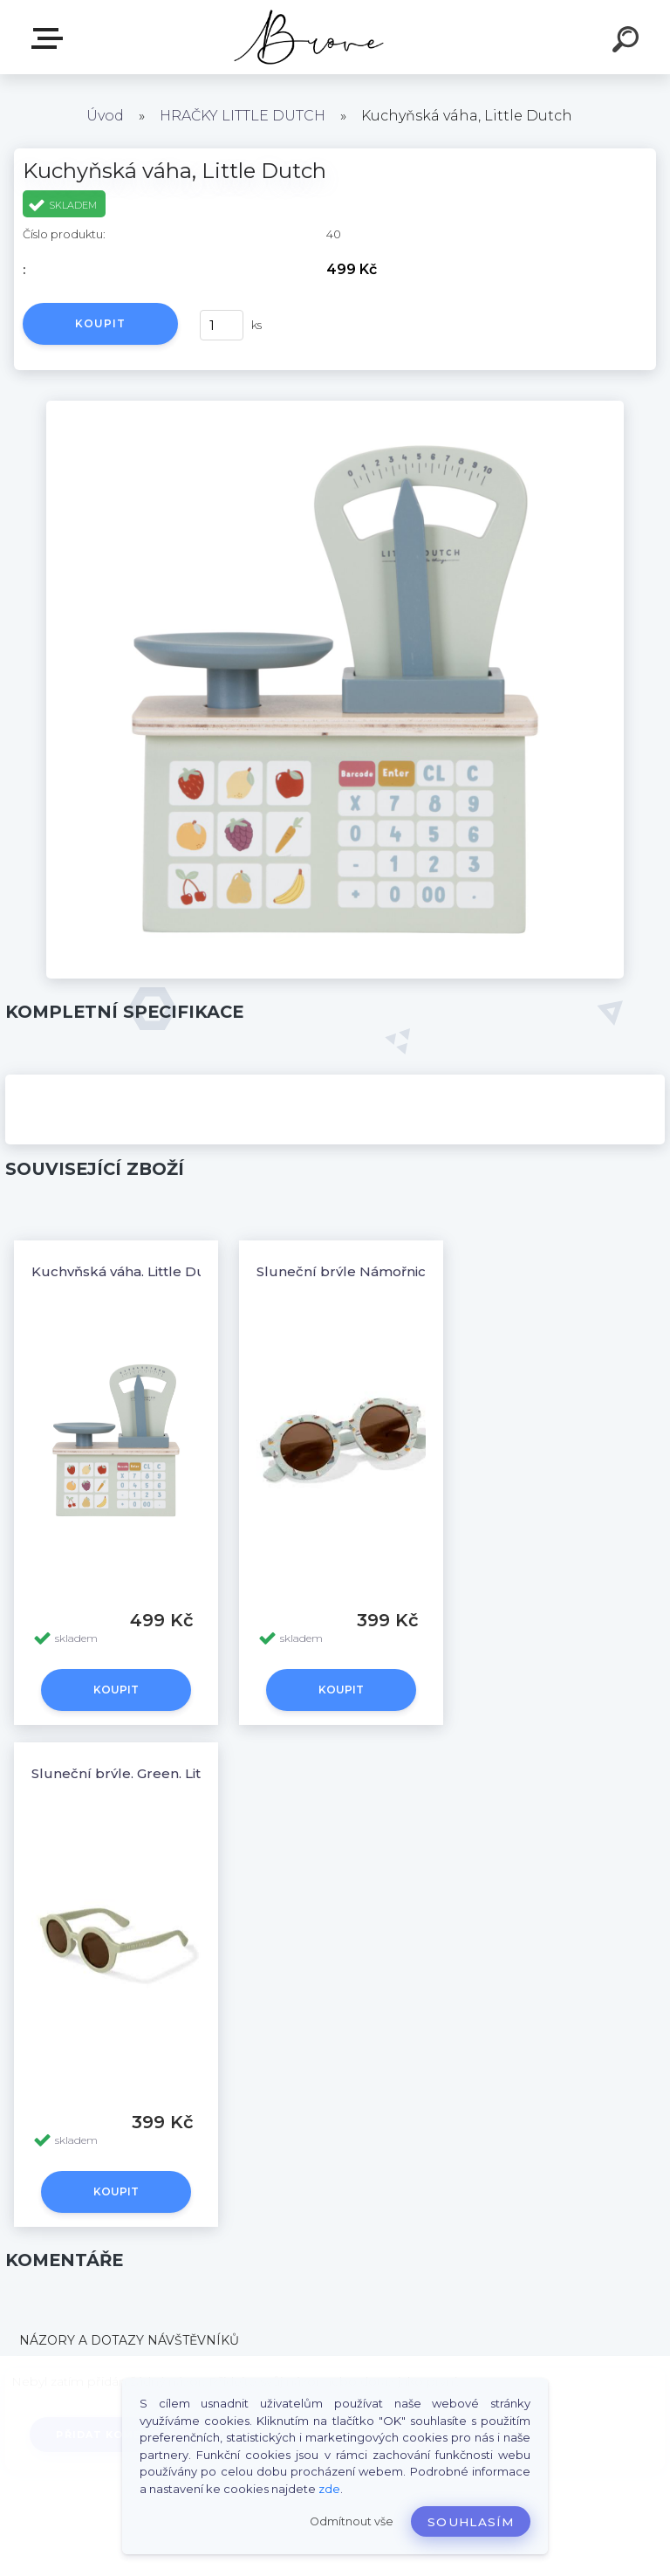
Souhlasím (470, 2522)
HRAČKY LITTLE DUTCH (242, 115)
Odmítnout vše (351, 2521)
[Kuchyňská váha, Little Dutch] (335, 407)
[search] (628, 42)
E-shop (50, 38)
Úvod (105, 115)
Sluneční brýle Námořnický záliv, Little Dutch (408, 1271)
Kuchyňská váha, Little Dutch (129, 1271)
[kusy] (221, 325)
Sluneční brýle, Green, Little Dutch (148, 1773)
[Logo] (309, 37)
